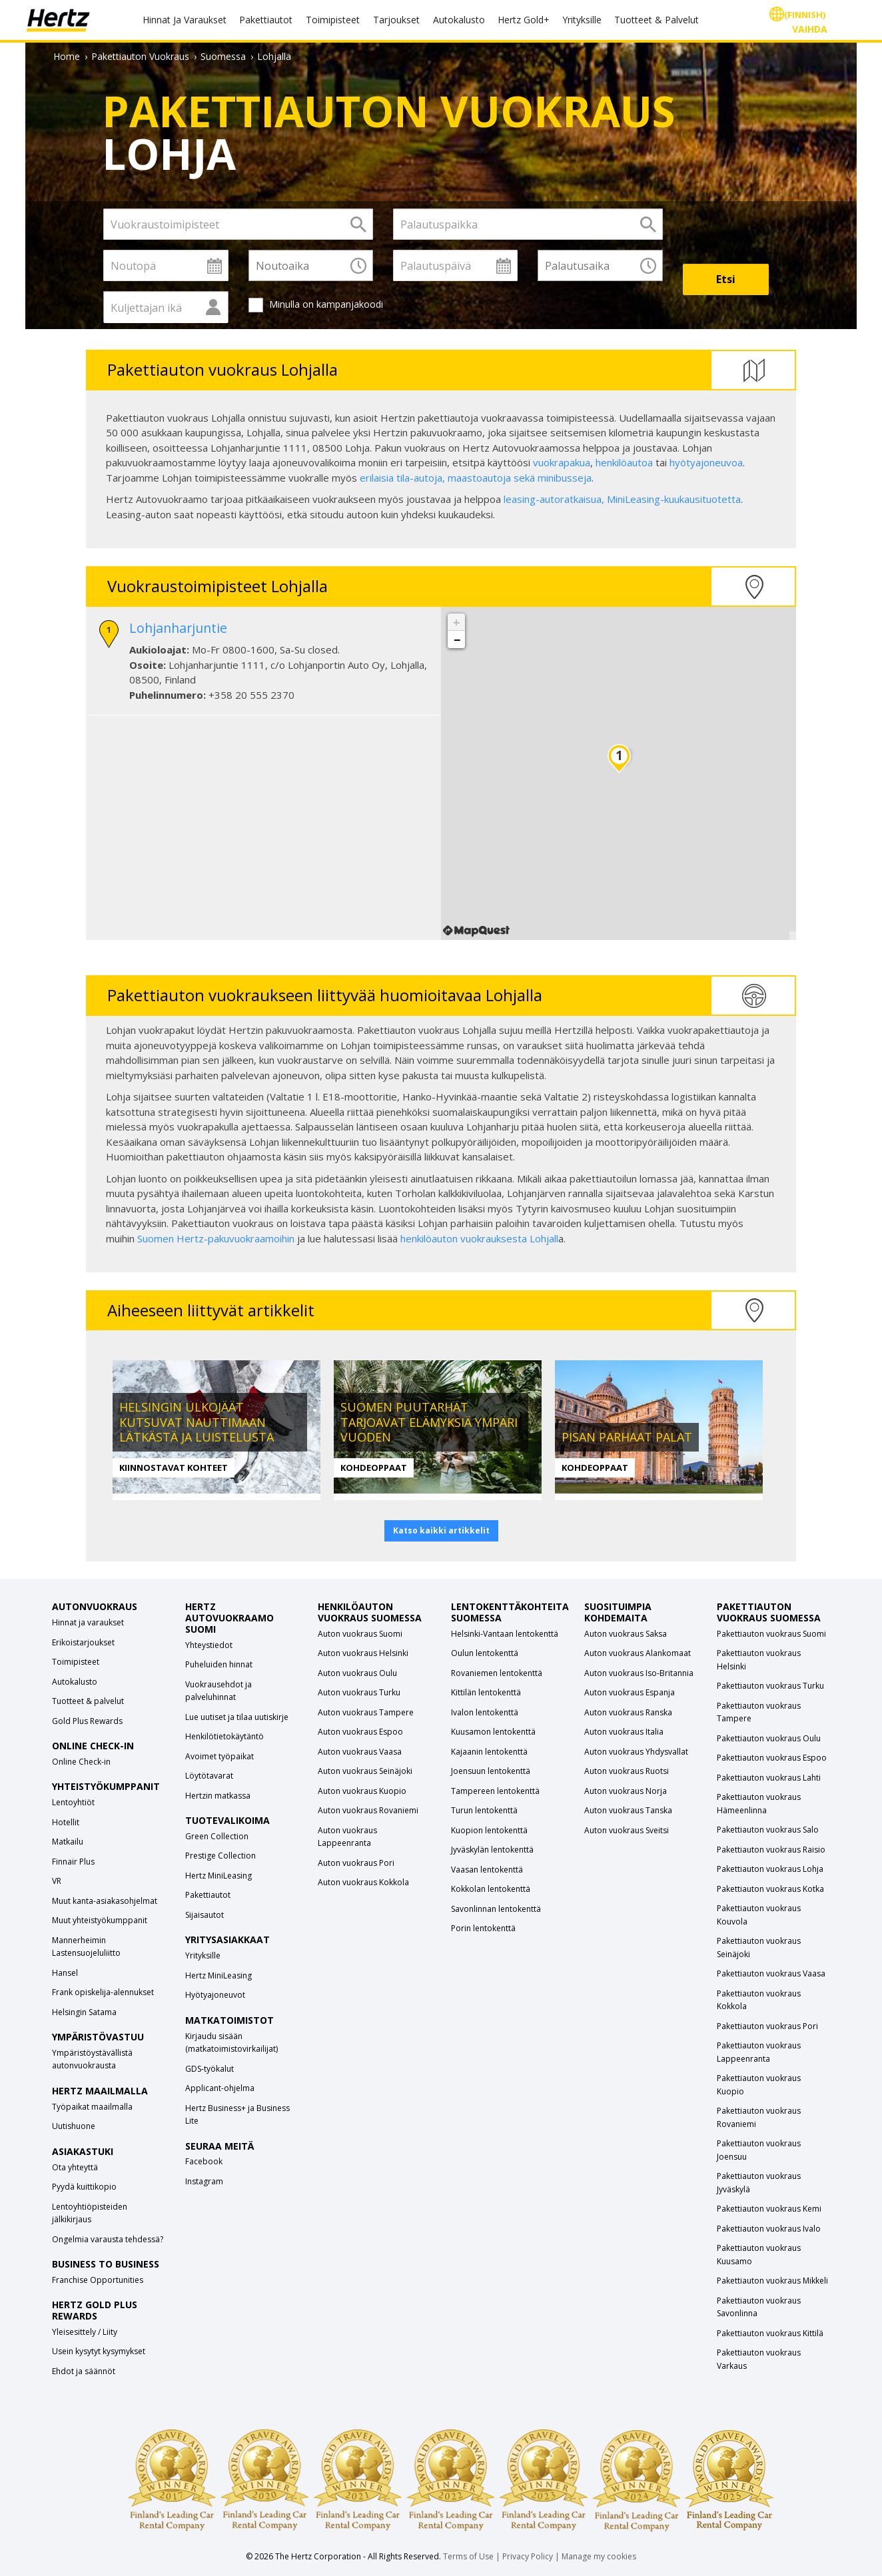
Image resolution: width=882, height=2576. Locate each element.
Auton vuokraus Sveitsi (626, 1830)
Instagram (204, 2181)
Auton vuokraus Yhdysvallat (636, 1751)
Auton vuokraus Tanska (628, 1810)
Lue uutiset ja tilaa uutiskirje (236, 1717)
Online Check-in (81, 1761)
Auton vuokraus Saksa (625, 1633)
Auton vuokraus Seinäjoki (365, 1771)
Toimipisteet (333, 19)
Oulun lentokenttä (484, 1653)
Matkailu (67, 1841)
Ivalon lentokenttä (484, 1712)
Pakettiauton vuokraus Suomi (771, 1633)
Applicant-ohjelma (219, 2088)
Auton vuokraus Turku (359, 1692)
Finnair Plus (73, 1861)
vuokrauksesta (495, 1238)
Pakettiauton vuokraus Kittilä (770, 2333)
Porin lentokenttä (483, 1928)
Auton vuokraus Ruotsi (626, 1771)
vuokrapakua (561, 462)
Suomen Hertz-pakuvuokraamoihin (215, 1238)
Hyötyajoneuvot (215, 1994)
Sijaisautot (204, 1915)
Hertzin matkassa (217, 1795)
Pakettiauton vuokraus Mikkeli (772, 2280)
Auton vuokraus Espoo (360, 1731)
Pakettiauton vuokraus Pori (767, 2026)
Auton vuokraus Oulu (357, 1673)
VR (56, 1881)
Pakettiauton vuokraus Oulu (769, 1738)
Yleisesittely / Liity (84, 2332)
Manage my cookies (599, 2556)
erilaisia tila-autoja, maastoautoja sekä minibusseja (476, 477)
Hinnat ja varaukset (88, 1622)
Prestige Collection (220, 1855)
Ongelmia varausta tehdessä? (107, 2239)
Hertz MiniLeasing (218, 1875)
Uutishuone (73, 2126)
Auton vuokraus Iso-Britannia (638, 1673)
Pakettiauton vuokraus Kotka (770, 1889)
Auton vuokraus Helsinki (363, 1653)
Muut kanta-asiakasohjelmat (104, 1901)
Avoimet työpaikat (219, 1756)
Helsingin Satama (84, 2012)
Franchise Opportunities (97, 2280)
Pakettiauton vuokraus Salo (768, 1829)
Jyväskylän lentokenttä (492, 1849)
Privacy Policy (527, 2556)
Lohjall (544, 1238)
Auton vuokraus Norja (625, 1791)
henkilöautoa (624, 462)
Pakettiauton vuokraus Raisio (771, 1849)
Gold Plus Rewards (87, 1721)
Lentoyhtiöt (73, 1802)
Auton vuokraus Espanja (629, 1692)
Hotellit (65, 1822)
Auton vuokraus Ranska (628, 1712)
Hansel (65, 1972)
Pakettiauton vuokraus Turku (770, 1685)
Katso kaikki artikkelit (441, 1530)
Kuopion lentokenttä (489, 1830)
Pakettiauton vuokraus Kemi (769, 2208)
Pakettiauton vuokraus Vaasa (771, 1973)
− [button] (457, 639)
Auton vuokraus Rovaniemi (368, 1810)
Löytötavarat (209, 1775)
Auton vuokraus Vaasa (360, 1751)
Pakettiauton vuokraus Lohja (770, 1869)
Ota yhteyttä (75, 2167)
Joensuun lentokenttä (490, 1771)
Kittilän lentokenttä (486, 1692)
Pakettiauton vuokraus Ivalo (769, 2228)
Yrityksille (582, 19)
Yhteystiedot (208, 1645)
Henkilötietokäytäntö (224, 1736)
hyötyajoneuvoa (706, 462)
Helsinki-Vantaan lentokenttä (504, 1633)
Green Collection (216, 1836)
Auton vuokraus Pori (356, 1863)
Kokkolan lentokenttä (490, 1889)
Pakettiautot (265, 19)
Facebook (203, 2161)
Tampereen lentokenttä (495, 1791)
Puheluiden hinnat (218, 1664)
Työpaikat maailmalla (92, 2106)
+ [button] (456, 622)
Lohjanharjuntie (178, 628)
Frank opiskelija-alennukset (103, 1992)
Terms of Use (468, 2556)
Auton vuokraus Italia (623, 1731)
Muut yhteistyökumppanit (99, 1920)
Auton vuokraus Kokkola (363, 1882)
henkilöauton (430, 1238)
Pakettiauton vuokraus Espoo (772, 1757)
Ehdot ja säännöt (83, 2371)
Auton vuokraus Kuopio (362, 1791)
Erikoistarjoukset (83, 1642)
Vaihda (809, 29)
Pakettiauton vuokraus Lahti (769, 1777)
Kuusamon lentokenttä (493, 1731)
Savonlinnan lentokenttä (496, 1909)
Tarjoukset (396, 19)
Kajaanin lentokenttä (489, 1751)
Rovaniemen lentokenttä (496, 1673)
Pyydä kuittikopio (84, 2186)
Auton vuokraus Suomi (360, 1633)
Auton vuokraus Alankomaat (637, 1653)
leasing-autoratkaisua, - (622, 499)
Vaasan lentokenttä (487, 1869)
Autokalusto (459, 19)
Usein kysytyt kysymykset (98, 2351)
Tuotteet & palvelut (88, 1701)
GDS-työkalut (209, 2068)
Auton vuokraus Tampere (366, 1712)
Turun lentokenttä (484, 1810)
